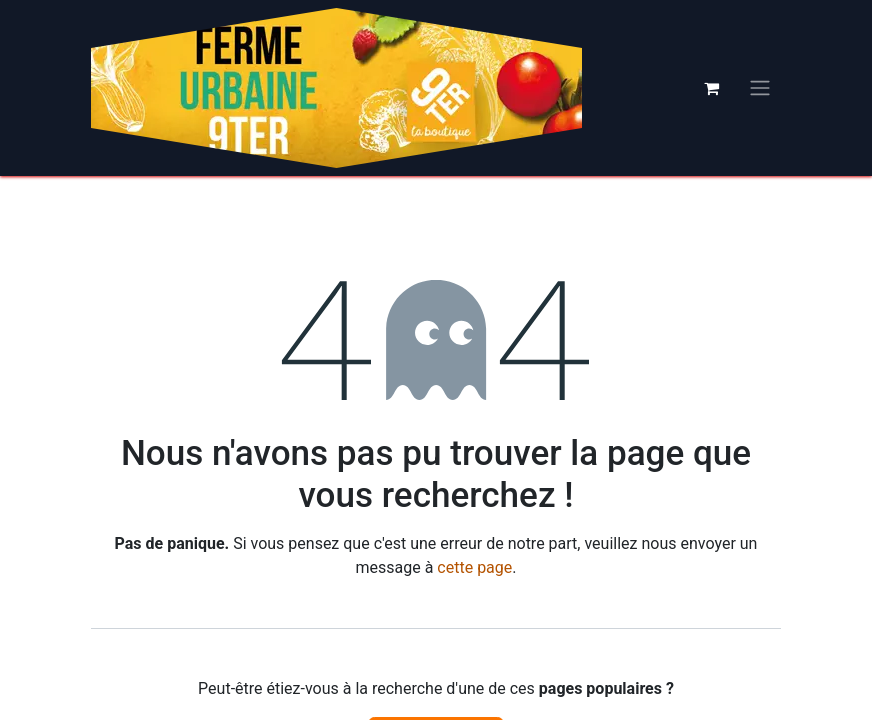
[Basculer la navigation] (760, 88)
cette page (474, 567)
